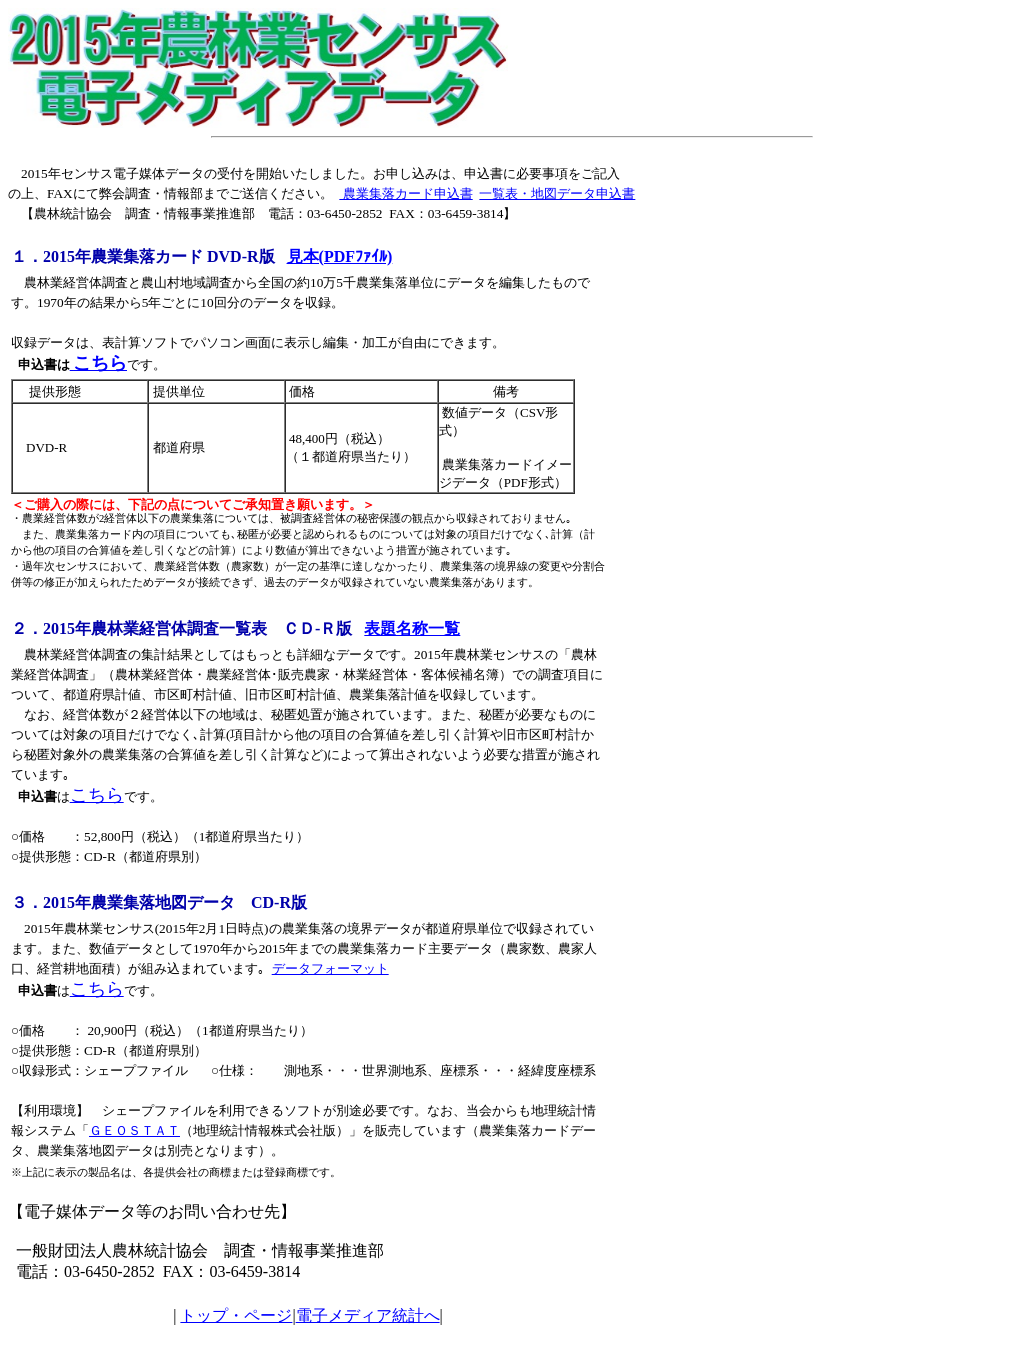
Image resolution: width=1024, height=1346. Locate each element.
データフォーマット (330, 968)
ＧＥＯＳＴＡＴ (134, 1130)
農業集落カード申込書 (405, 193)
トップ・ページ (236, 1315)
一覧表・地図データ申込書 (557, 193)
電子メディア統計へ (368, 1315)
